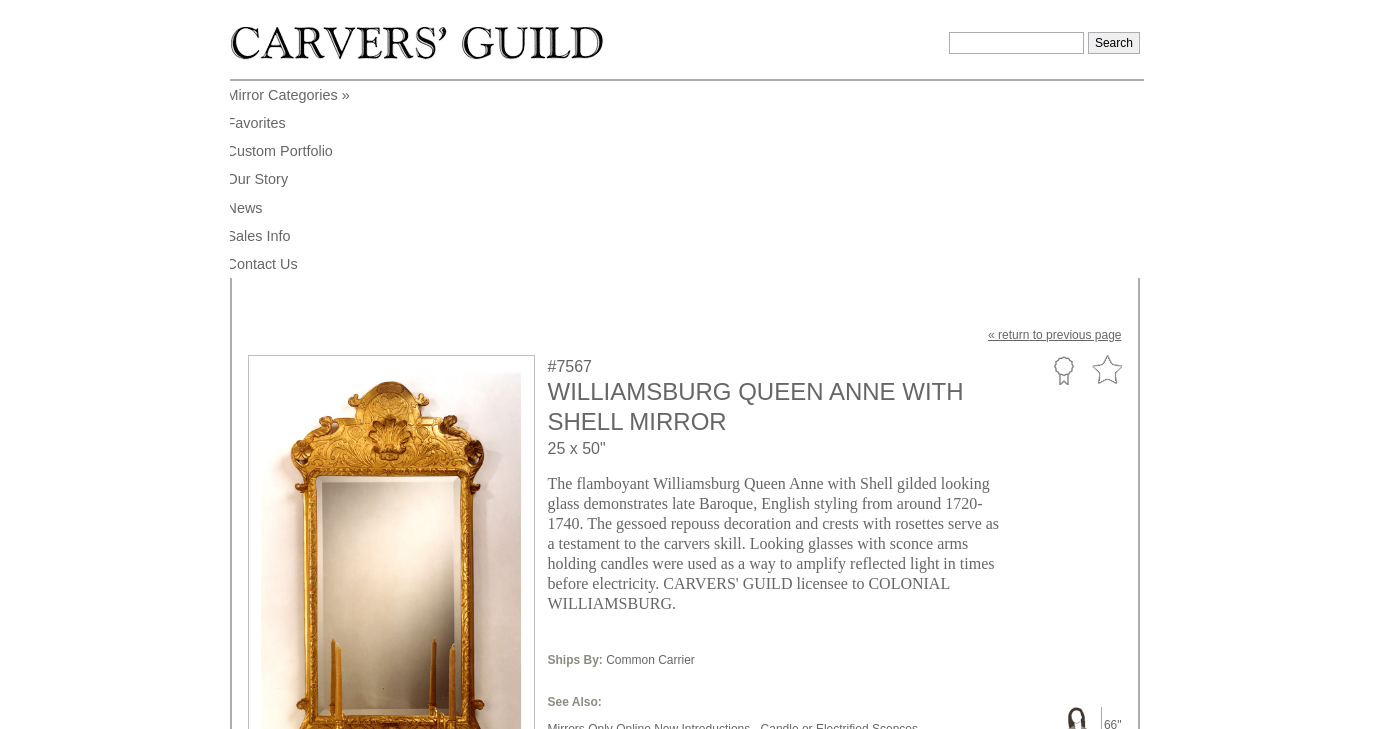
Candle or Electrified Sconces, (841, 532)
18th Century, (770, 562)
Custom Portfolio (1063, 173)
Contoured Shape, (752, 547)
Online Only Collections (610, 577)
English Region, (685, 562)
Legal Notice (967, 707)
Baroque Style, (847, 547)
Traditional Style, (592, 562)
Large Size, (578, 547)
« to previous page (1054, 138)
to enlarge (285, 602)
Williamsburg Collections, (880, 562)
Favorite (1107, 173)
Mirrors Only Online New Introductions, (651, 532)
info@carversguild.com (365, 704)
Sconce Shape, (655, 547)
